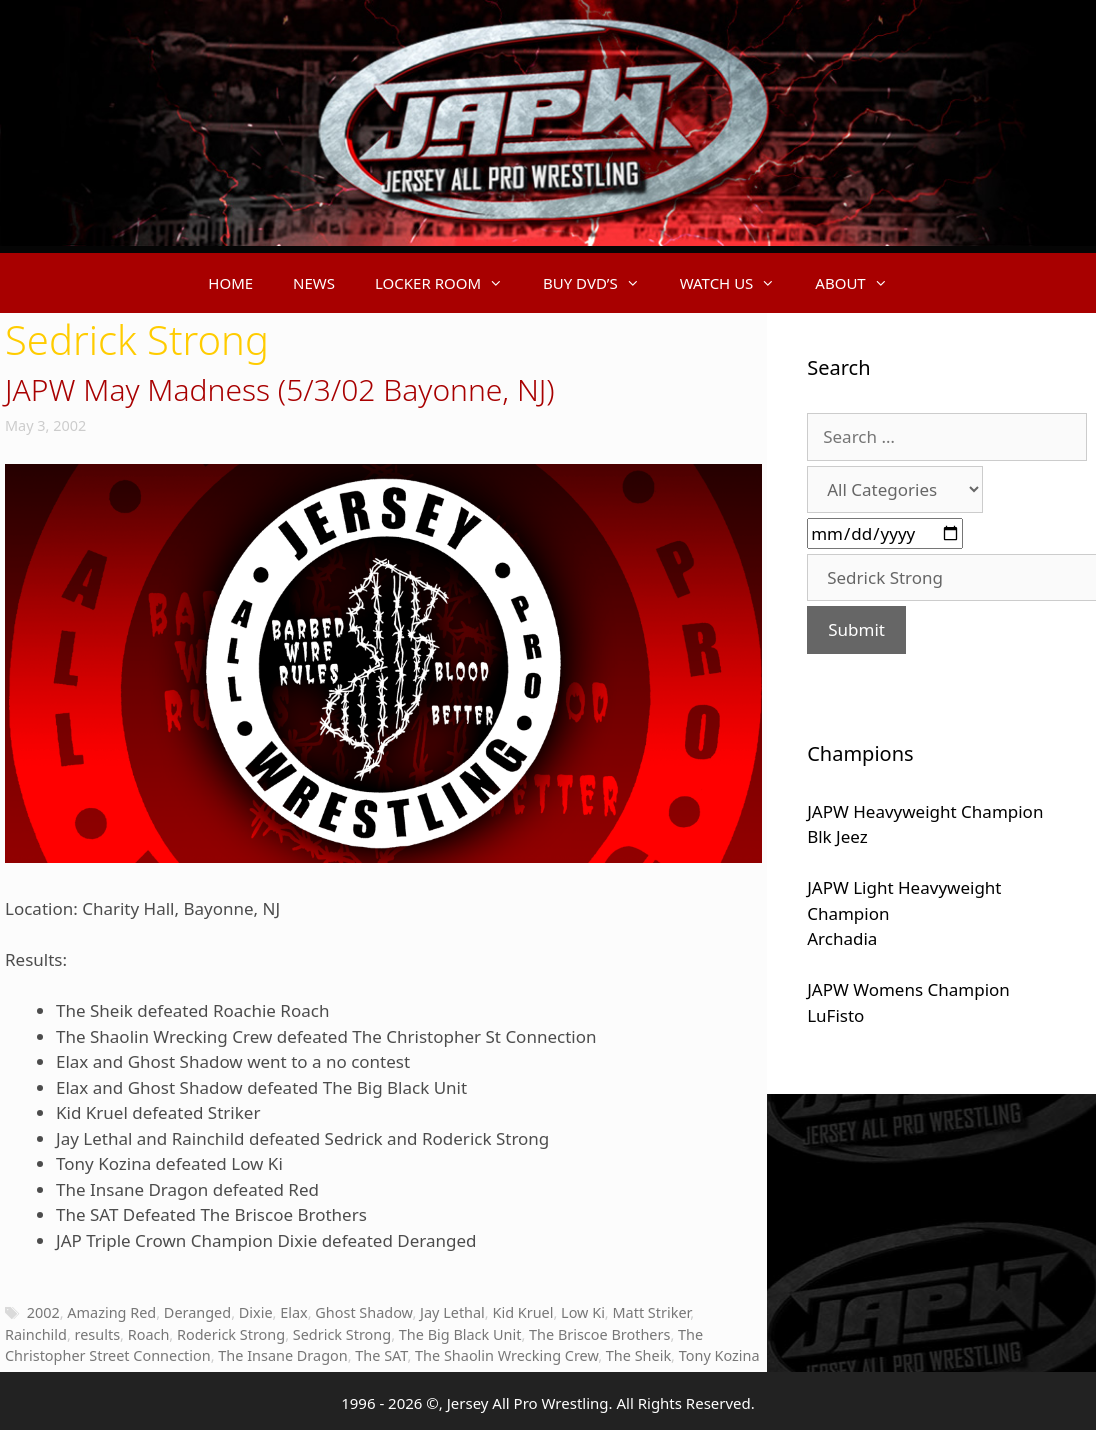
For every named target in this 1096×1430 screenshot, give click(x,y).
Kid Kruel (522, 1312)
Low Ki (583, 1312)
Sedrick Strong (342, 1334)
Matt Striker (651, 1312)
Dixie (256, 1312)
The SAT (381, 1355)
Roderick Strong (231, 1334)
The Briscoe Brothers (599, 1334)
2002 (43, 1312)
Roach (149, 1334)
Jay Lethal (452, 1312)
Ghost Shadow (363, 1312)
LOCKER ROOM (449, 283)
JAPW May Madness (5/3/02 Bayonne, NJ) (280, 389)
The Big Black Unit (460, 1334)
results (98, 1334)
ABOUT (861, 283)
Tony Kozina (719, 1355)
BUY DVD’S (601, 283)
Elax (294, 1312)
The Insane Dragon (282, 1355)
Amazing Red (111, 1312)
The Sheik (638, 1355)
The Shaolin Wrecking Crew (506, 1355)
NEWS (314, 283)
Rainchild (36, 1334)
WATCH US (738, 283)
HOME (230, 283)
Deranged (197, 1312)
